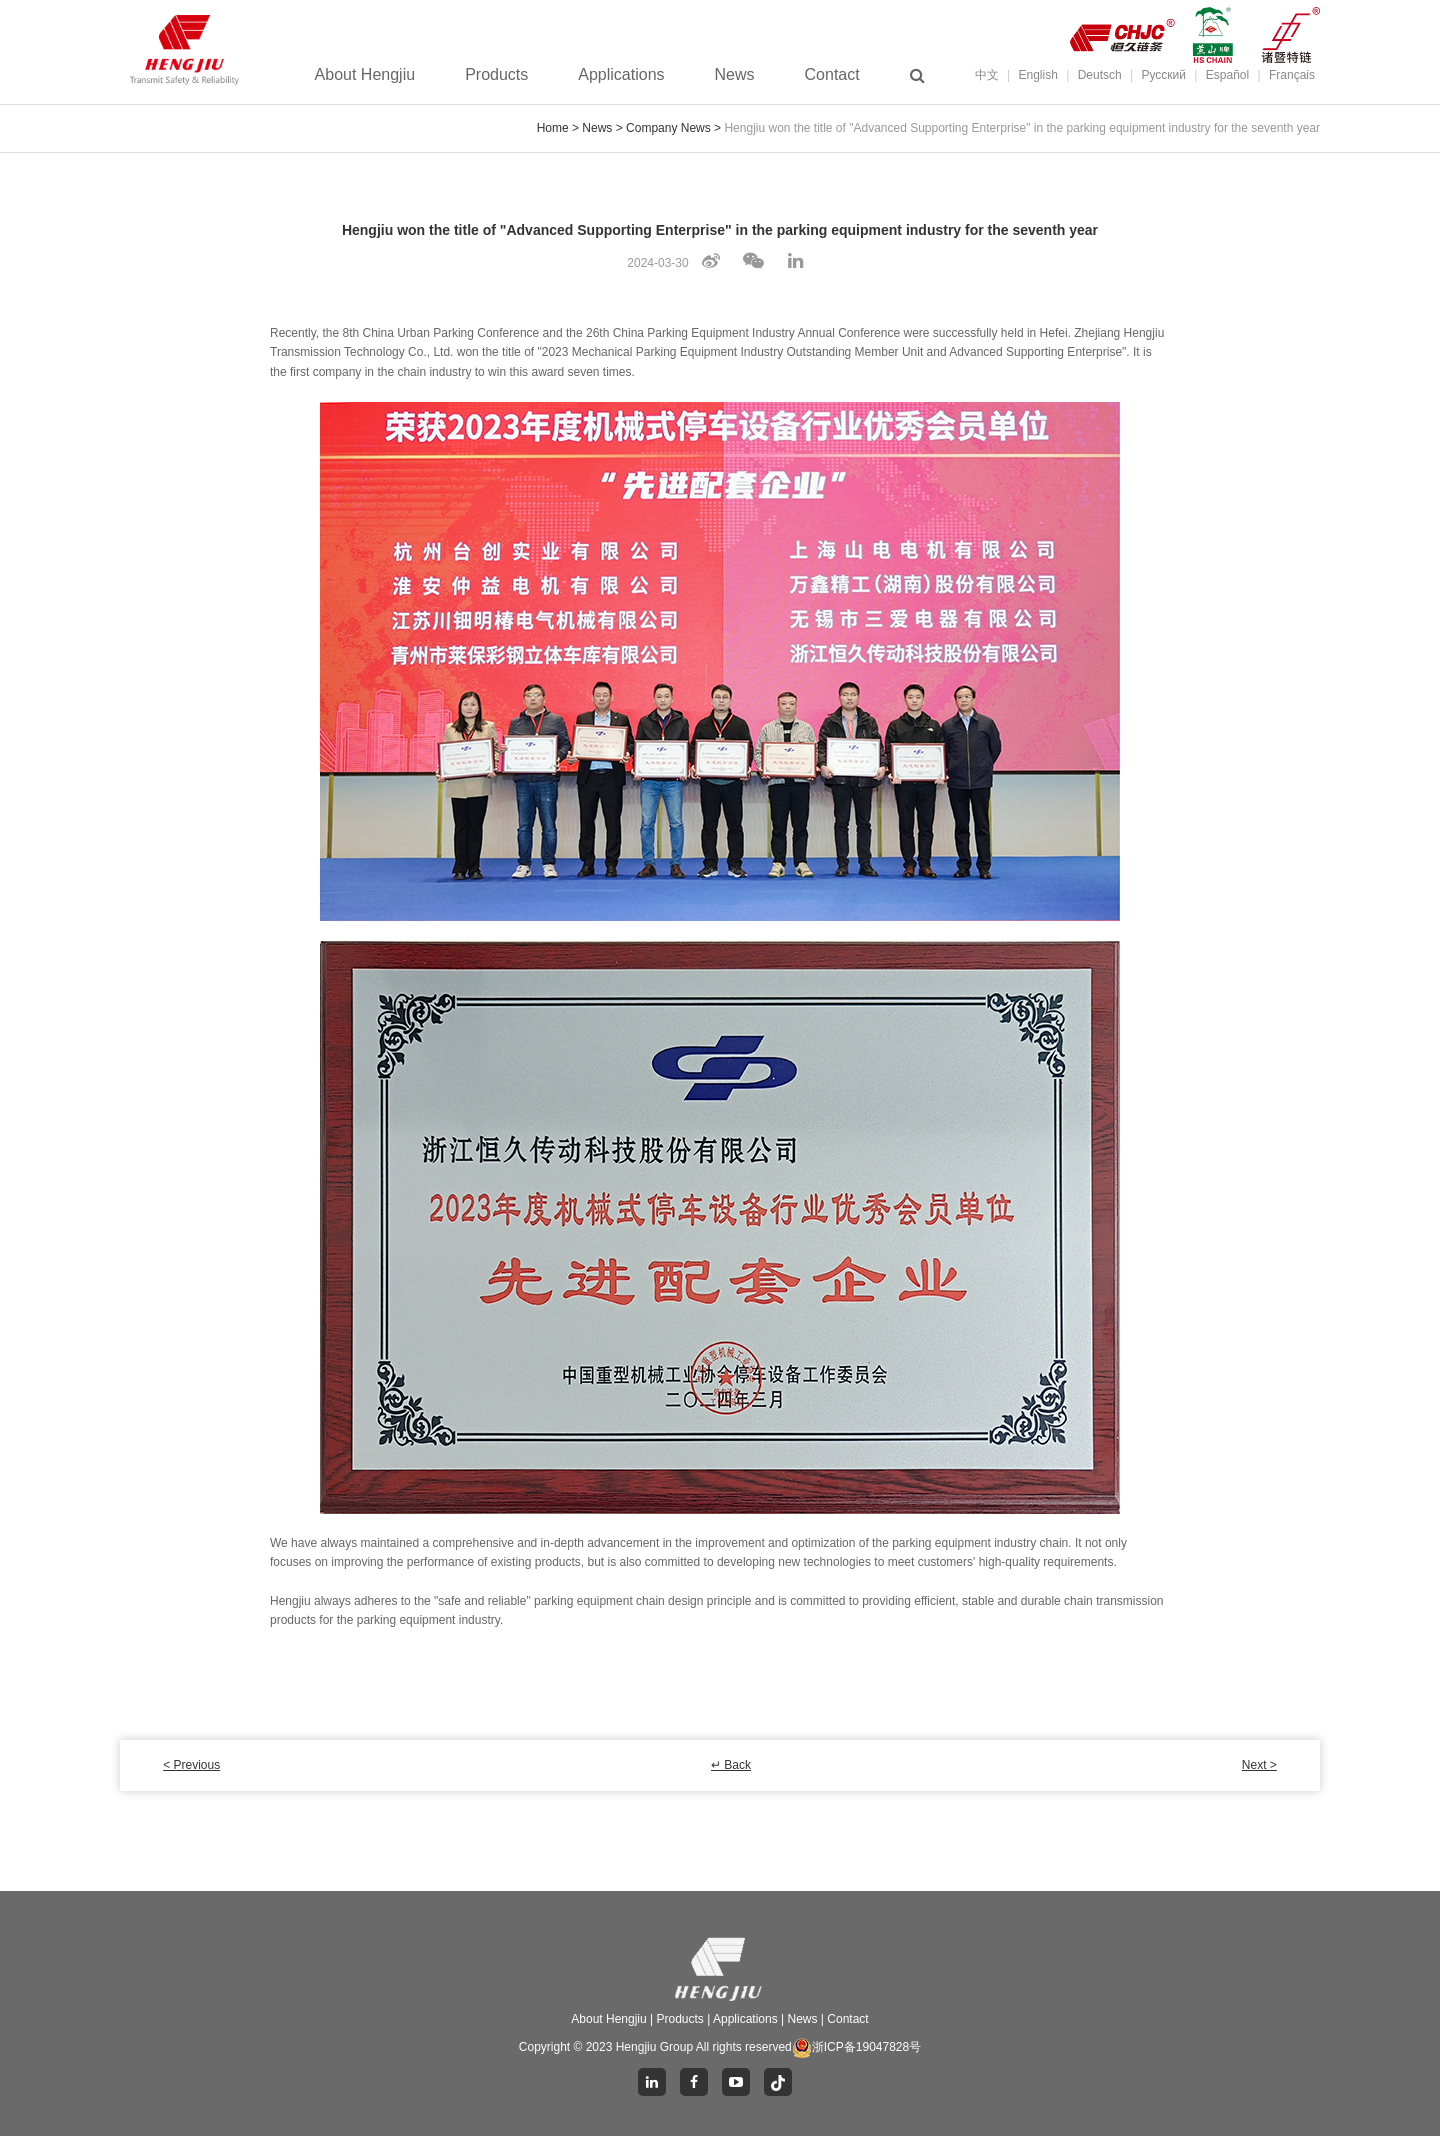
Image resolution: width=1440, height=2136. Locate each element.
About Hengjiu (365, 75)
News (735, 75)
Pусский (1163, 75)
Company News (668, 128)
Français (1292, 75)
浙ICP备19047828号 (856, 2047)
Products (496, 75)
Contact (832, 75)
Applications (621, 75)
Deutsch (1100, 75)
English (1038, 75)
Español (1227, 75)
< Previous (191, 1765)
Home (553, 128)
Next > (1259, 1765)
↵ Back (731, 1765)
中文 (987, 75)
